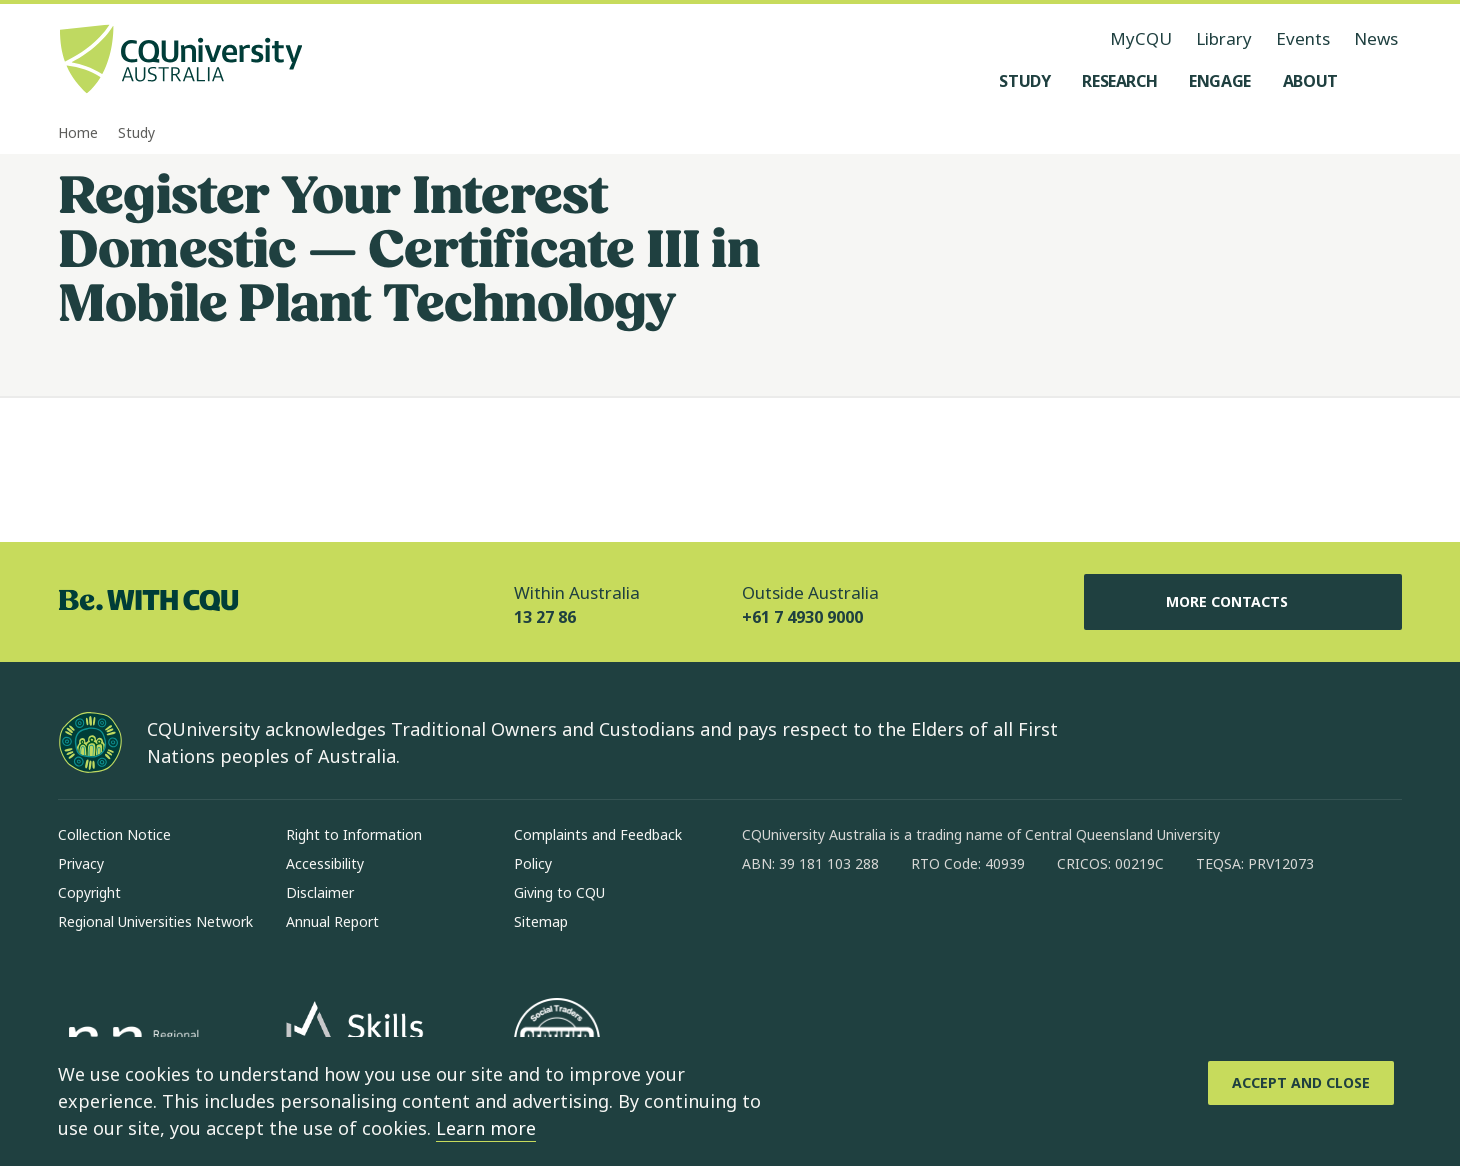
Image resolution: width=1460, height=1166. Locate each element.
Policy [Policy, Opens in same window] (533, 863)
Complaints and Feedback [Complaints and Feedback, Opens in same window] (598, 834)
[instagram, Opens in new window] (816, 928)
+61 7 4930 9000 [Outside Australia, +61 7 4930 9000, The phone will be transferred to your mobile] (802, 617)
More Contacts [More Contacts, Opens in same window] (1243, 602)
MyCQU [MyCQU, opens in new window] (1141, 38)
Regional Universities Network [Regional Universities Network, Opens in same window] (155, 921)
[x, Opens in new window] (920, 928)
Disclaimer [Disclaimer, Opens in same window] (320, 892)
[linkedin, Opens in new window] (868, 928)
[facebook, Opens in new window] (764, 928)
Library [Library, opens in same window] (1224, 38)
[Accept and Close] (1301, 1083)
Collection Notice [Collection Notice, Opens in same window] (114, 834)
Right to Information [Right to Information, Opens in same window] (354, 834)
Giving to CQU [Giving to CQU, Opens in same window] (559, 892)
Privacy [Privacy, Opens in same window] (81, 863)
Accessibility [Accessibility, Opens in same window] (325, 863)
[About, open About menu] (1310, 81)
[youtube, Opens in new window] (972, 928)
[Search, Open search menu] (1382, 81)
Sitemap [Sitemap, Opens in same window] (541, 921)
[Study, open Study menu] (1024, 81)
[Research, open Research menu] (1119, 81)
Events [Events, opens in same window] (1303, 38)
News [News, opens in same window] (1376, 38)
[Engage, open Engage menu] (1220, 81)
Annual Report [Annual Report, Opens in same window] (332, 921)
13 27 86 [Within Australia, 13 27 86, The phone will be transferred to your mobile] (545, 617)
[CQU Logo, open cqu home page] (181, 61)
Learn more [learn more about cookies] (486, 1128)
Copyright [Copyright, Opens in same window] (89, 892)
